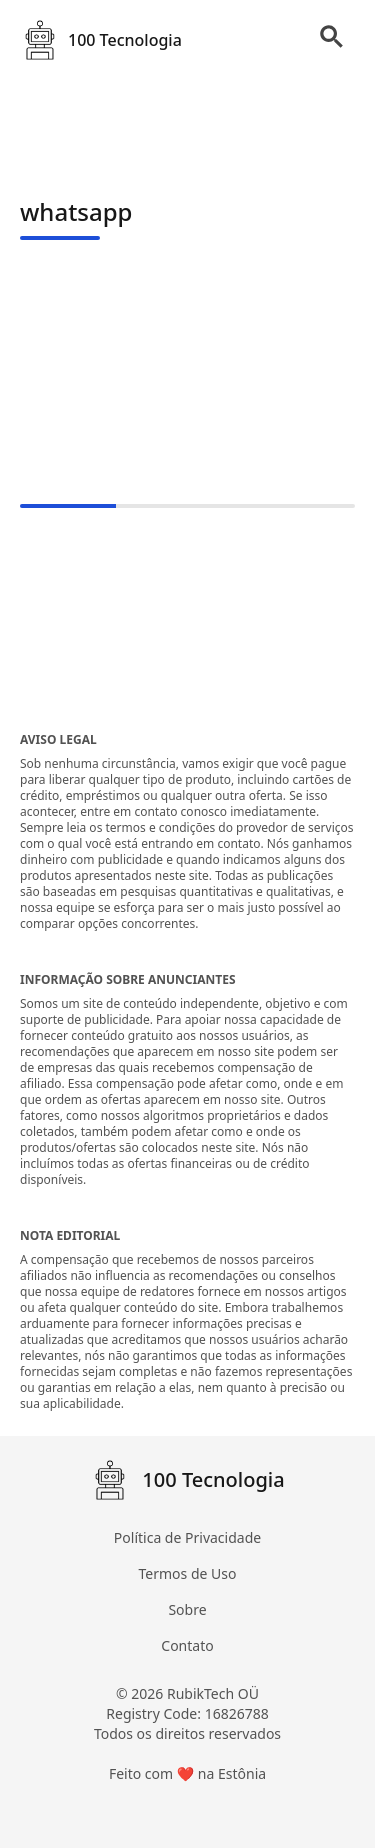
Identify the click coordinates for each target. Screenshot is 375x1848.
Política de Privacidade (187, 1537)
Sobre (187, 1609)
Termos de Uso (188, 1573)
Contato (187, 1645)
